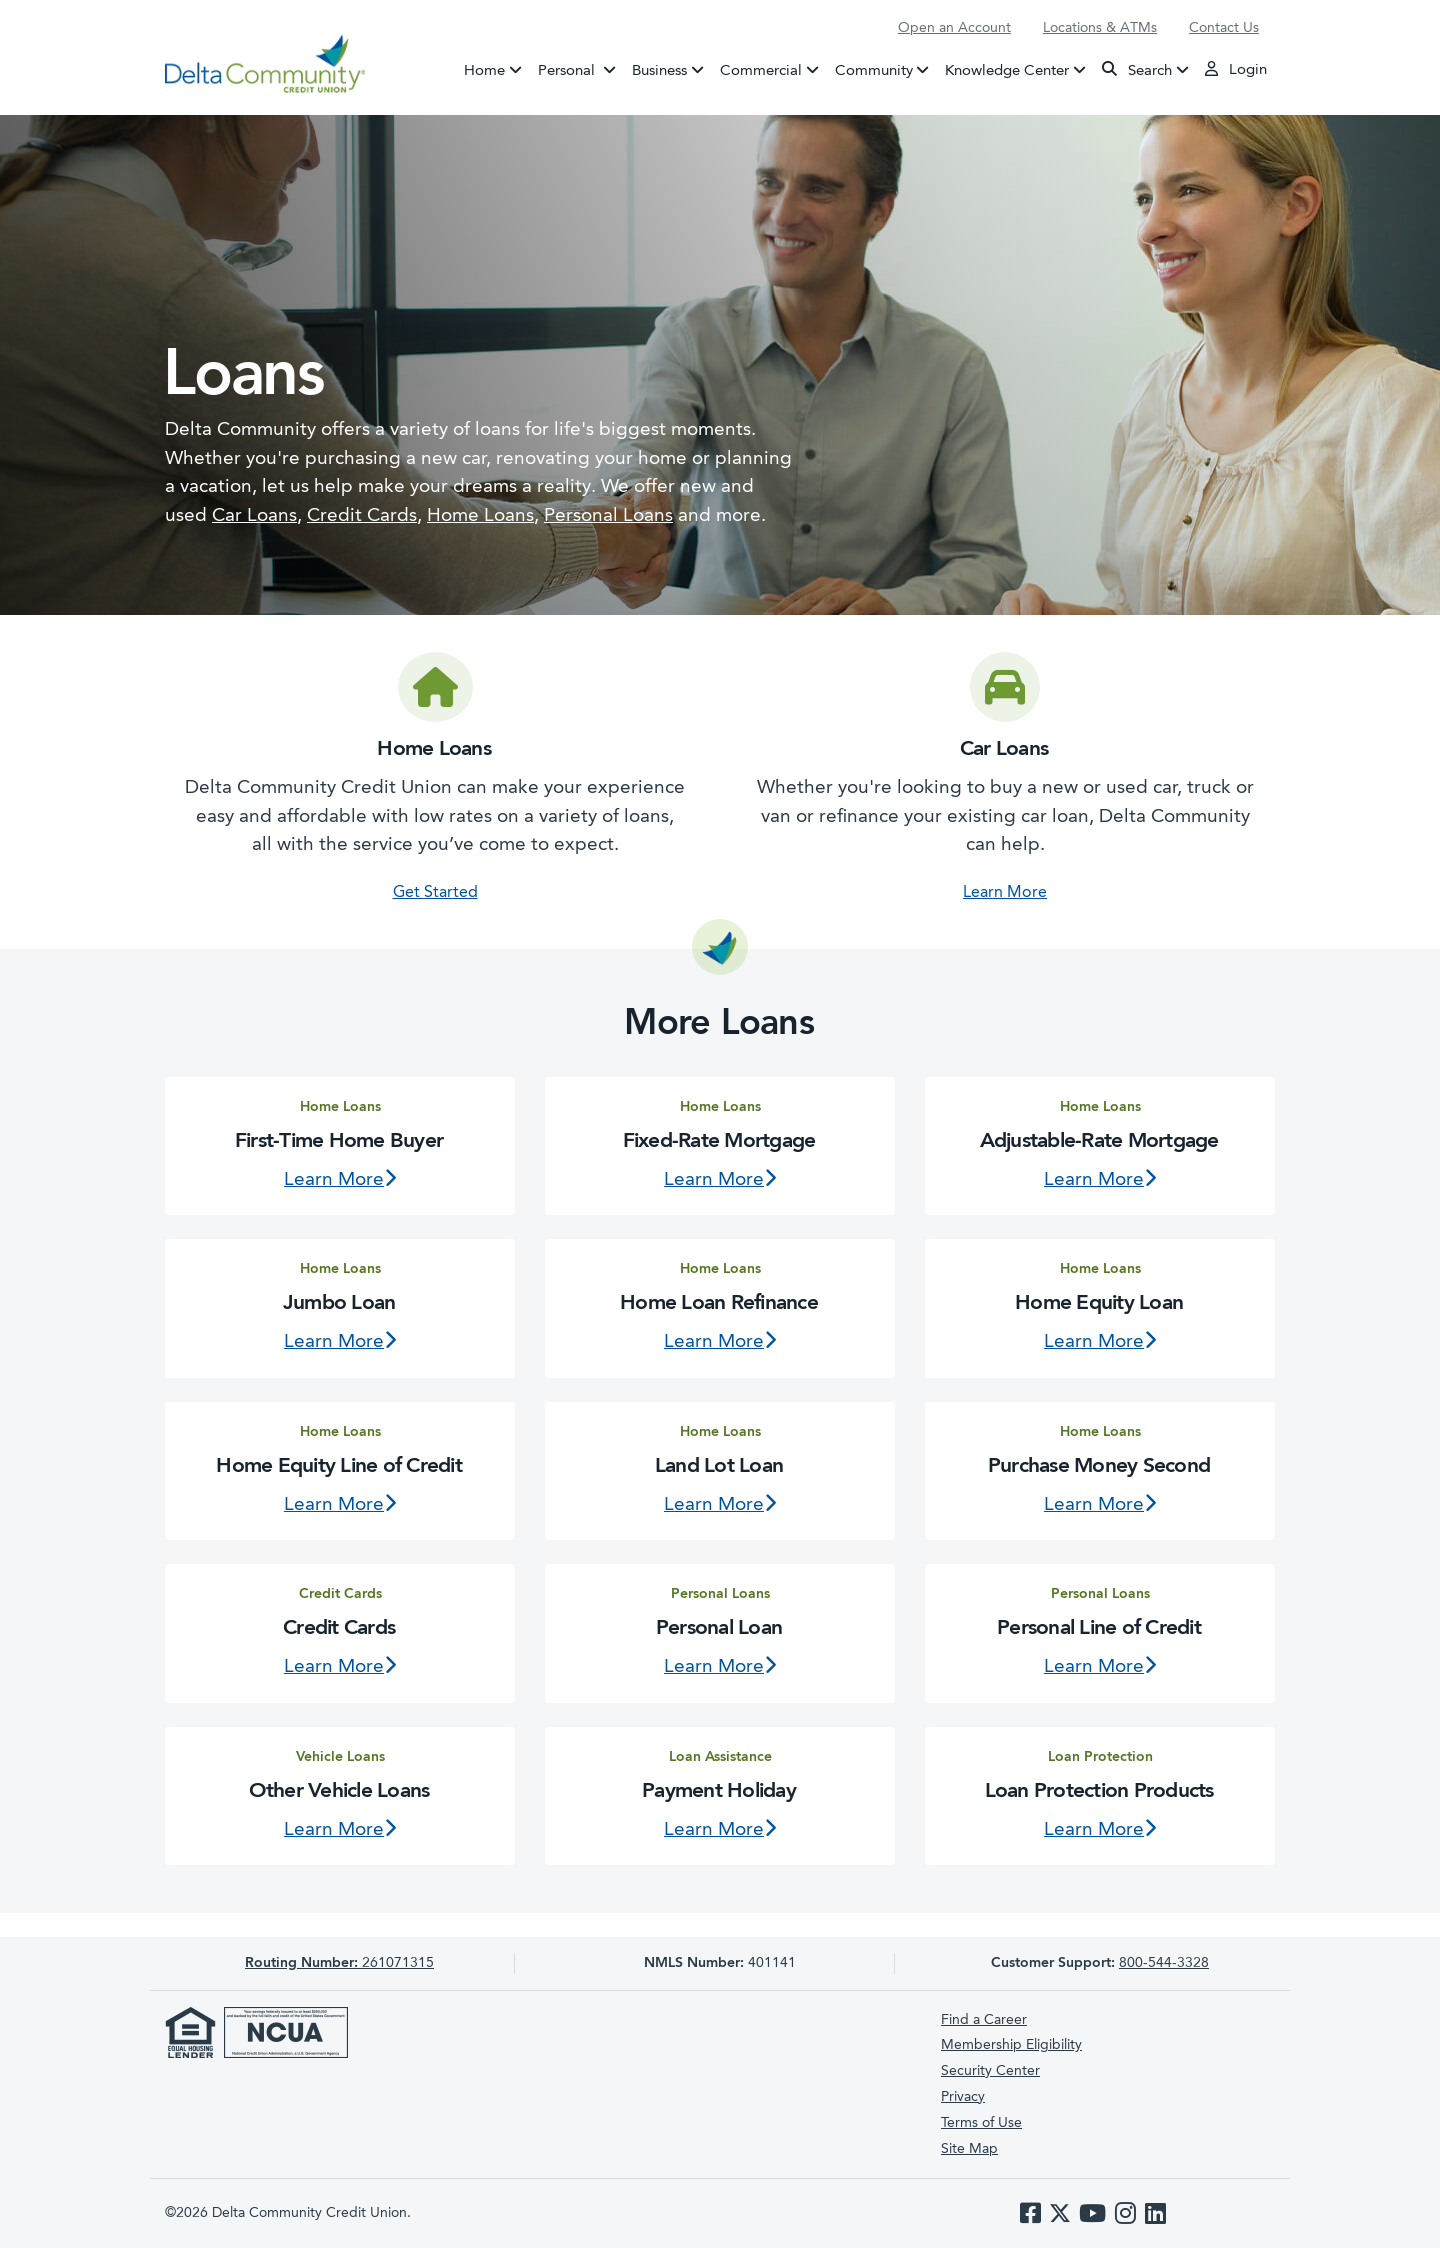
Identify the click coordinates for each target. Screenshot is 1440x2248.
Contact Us (1224, 28)
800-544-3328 (1164, 1963)
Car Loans (254, 516)
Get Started (435, 893)
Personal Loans (608, 516)
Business (659, 70)
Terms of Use (981, 2123)
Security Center (990, 2071)
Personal (581, 69)
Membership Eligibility (1011, 2045)
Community (874, 70)
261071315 (339, 1963)
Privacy (963, 2097)
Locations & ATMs (1100, 28)
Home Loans (480, 516)
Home (484, 70)
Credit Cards (362, 516)
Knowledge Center (1007, 70)
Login (1236, 69)
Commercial (761, 70)
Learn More (1005, 893)
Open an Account (954, 28)
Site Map (969, 2149)
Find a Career (984, 2020)
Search (1137, 69)
